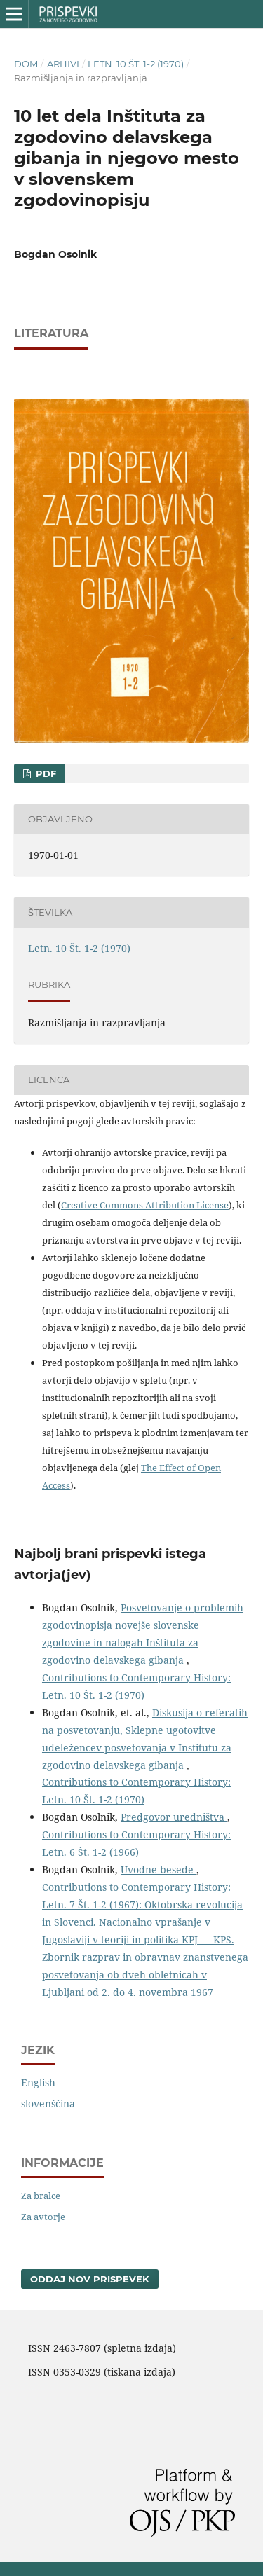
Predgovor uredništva (174, 1817)
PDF (44, 773)
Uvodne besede (158, 1869)
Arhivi (63, 63)
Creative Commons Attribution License (145, 1205)
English (38, 2082)
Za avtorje (43, 2216)
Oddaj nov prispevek (89, 2279)
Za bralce (40, 2195)
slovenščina (48, 2103)
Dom (26, 63)
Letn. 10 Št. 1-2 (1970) (136, 63)
